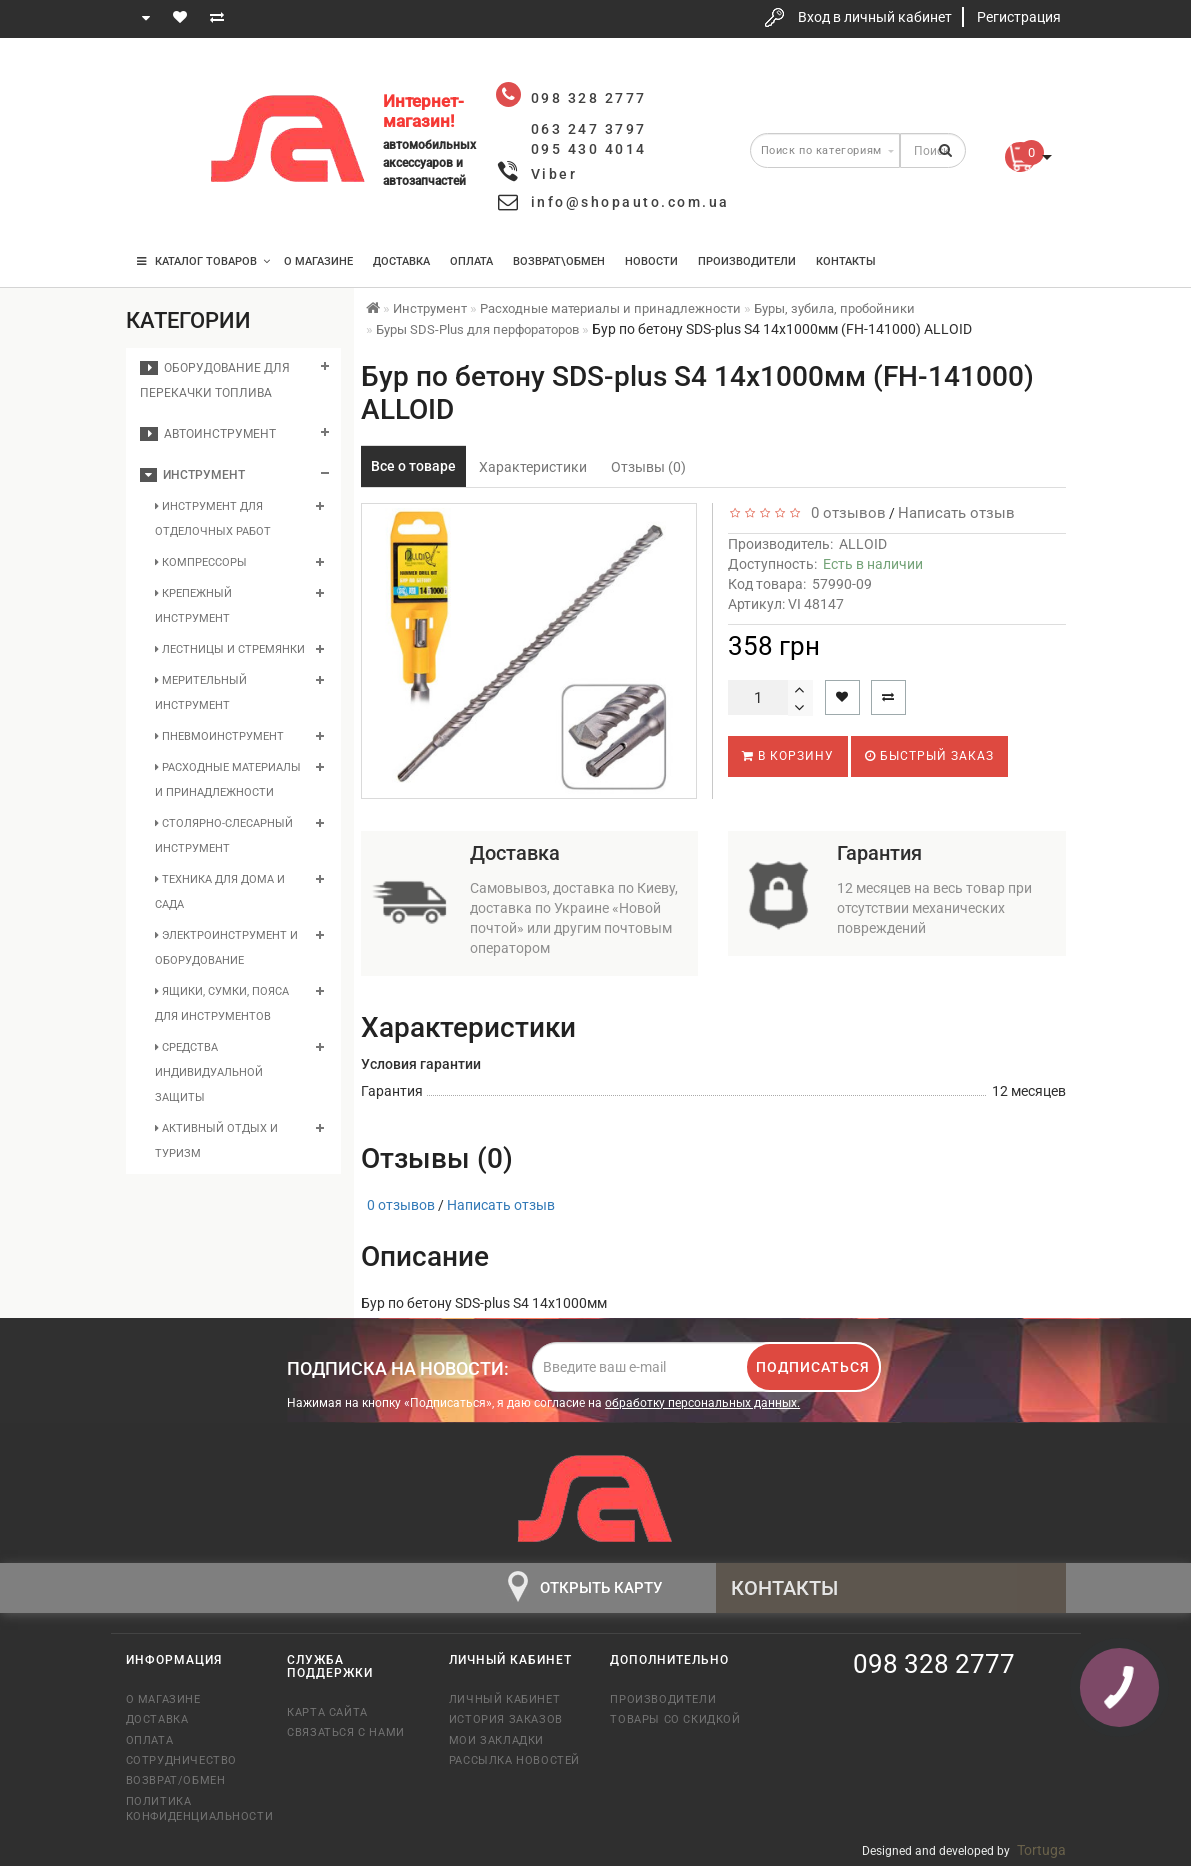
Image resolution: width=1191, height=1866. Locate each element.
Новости (651, 261)
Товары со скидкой (675, 1719)
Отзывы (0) (648, 467)
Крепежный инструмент (193, 606)
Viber (554, 174)
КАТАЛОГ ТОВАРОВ (203, 261)
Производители (747, 261)
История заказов (506, 1719)
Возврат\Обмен (559, 261)
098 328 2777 (159, 82)
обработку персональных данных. (702, 1403)
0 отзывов (844, 513)
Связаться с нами (346, 1732)
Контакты (846, 261)
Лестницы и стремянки (230, 649)
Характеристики (533, 467)
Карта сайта (327, 1712)
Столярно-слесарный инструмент (224, 836)
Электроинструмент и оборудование (226, 948)
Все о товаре (413, 466)
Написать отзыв (956, 513)
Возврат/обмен (176, 1780)
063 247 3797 (159, 142)
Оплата (471, 261)
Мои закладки (496, 1740)
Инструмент (192, 475)
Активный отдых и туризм (216, 1141)
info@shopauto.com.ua (630, 202)
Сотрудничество (181, 1760)
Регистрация (1019, 17)
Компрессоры (201, 562)
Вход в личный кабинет (875, 17)
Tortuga (1041, 1850)
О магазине (318, 261)
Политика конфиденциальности (192, 1809)
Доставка (401, 261)
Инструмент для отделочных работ (213, 519)
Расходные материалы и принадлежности (228, 780)
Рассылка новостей (514, 1760)
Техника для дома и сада (220, 892)
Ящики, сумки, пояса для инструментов (222, 1004)
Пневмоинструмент (219, 736)
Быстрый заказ (929, 756)
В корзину (788, 756)
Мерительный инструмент (201, 693)
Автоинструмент (208, 434)
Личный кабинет (504, 1699)
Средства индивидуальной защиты (209, 1072)
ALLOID (863, 544)
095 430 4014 (160, 202)
